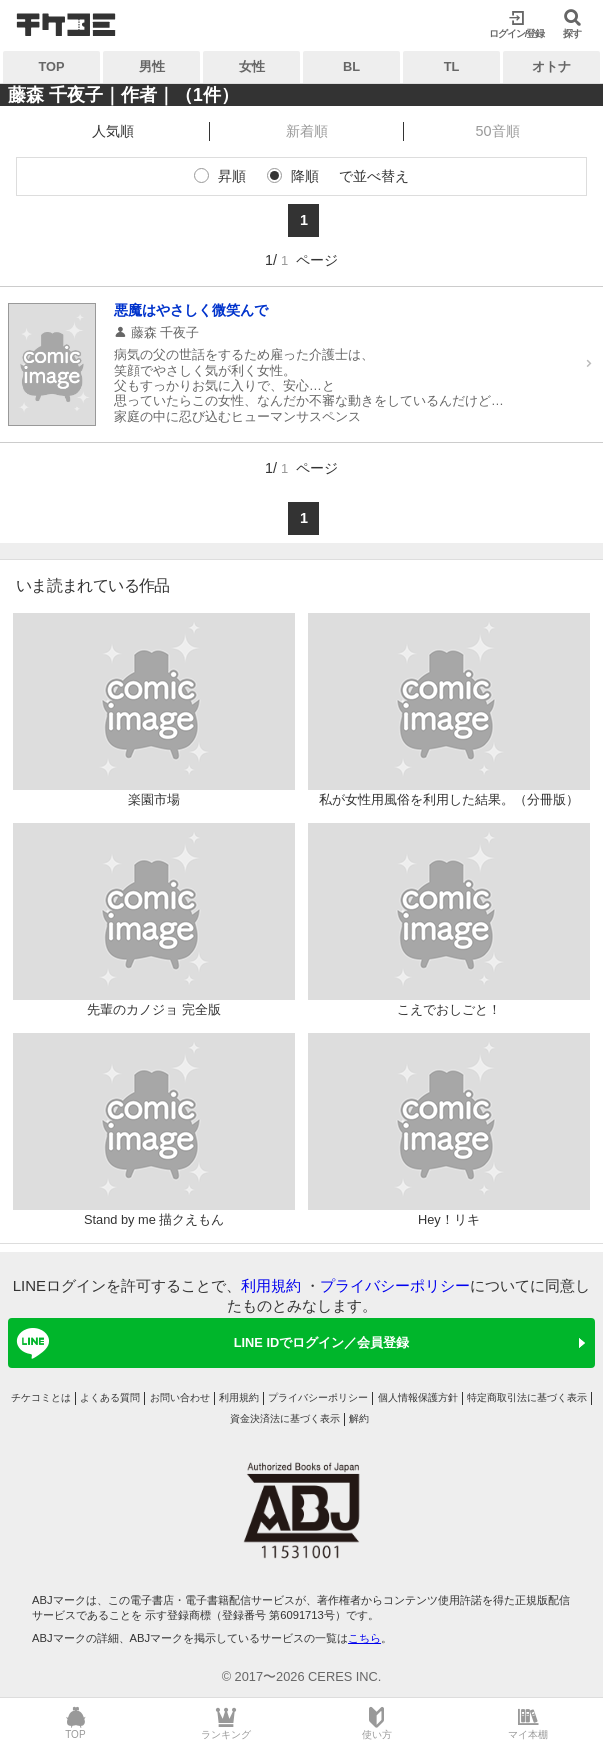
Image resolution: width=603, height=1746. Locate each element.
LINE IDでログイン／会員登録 (209, 1343)
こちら (364, 1638)
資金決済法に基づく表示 (285, 1418)
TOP (51, 66)
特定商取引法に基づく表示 (527, 1397)
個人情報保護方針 (418, 1397)
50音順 (498, 131)
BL (351, 66)
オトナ (551, 66)
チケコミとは (41, 1397)
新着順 (307, 131)
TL (452, 66)
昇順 (232, 176)
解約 (359, 1418)
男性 (152, 66)
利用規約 (271, 1285)
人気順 (113, 131)
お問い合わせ (180, 1397)
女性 (252, 66)
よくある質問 (110, 1397)
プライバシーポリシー (395, 1285)
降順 (305, 176)
